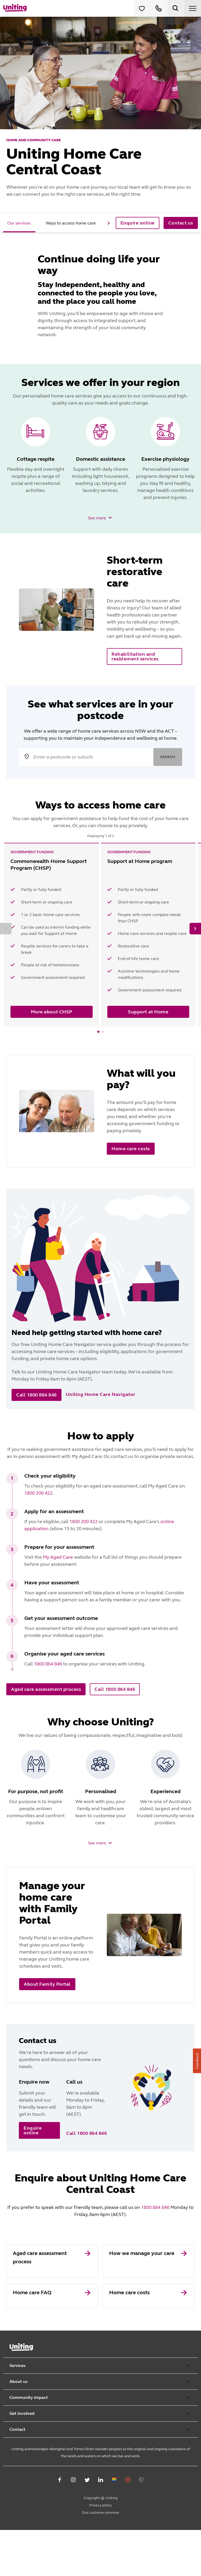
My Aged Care (58, 1557)
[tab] (19, 223)
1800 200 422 (38, 1493)
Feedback (197, 2061)
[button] (100, 518)
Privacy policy (100, 2551)
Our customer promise (100, 2558)
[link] (52, 2307)
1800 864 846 (48, 1664)
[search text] (100, 757)
